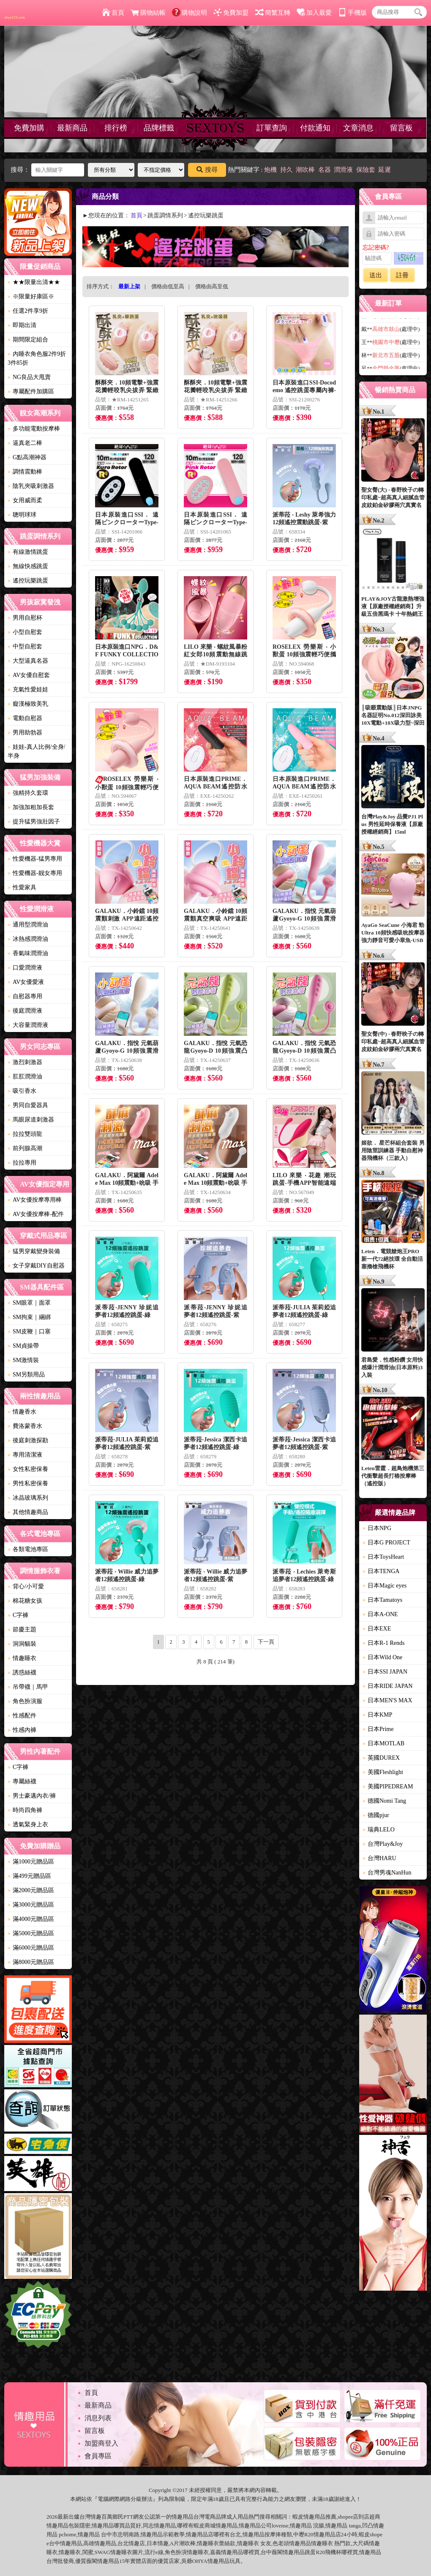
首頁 (113, 12)
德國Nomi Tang (384, 1801)
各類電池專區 (28, 1549)
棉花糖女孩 (25, 1601)
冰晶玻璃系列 (28, 1498)
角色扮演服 (25, 1701)
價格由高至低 (211, 286)
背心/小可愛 (26, 1586)
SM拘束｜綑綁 (29, 1317)
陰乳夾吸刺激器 (31, 486)
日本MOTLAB (383, 1743)
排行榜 (115, 128)
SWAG (102, 2552)
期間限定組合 (28, 339)
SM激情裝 (23, 1360)
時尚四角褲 (25, 1810)
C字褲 (18, 1615)
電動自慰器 (25, 718)
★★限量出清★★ (34, 282)
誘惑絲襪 (22, 1672)
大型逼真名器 (28, 661)
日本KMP (377, 1715)
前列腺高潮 (25, 1148)
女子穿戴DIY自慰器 (36, 1265)
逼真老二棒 (25, 443)
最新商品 (72, 128)
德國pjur (376, 1815)
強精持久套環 (28, 793)
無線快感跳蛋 (28, 566)
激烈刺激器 (25, 1062)
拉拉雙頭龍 (25, 1134)
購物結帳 (148, 12)
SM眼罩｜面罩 (29, 1303)
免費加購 (29, 128)
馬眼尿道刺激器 (31, 1119)
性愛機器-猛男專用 (35, 859)
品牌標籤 (159, 128)
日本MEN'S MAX (387, 1700)
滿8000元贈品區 (31, 1962)
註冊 (402, 275)
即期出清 (22, 325)
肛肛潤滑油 (25, 1076)
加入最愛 (314, 12)
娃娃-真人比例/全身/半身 (36, 751)
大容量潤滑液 (28, 1025)
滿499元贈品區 (29, 1876)
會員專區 (98, 2456)
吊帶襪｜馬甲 (28, 1687)
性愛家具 (22, 887)
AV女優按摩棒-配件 (36, 1214)
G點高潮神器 (27, 457)
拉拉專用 (22, 1162)
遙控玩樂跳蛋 (28, 580)
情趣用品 (314, 2517)
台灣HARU (379, 1858)
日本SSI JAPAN (385, 1672)
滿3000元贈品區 (31, 1905)
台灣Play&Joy (383, 1844)
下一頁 (266, 1642)
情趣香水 (22, 1412)
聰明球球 (22, 515)
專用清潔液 (25, 1455)
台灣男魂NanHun (387, 1872)
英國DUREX (381, 1758)
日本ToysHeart (383, 1557)
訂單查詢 (271, 128)
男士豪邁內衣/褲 (32, 1796)
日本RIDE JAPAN (387, 1686)
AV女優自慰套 (29, 675)
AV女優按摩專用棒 (35, 1200)
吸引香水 (22, 1091)
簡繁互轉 (272, 12)
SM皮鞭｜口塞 (29, 1331)
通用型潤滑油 (28, 924)
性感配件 (22, 1715)
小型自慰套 (25, 632)
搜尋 (207, 169)
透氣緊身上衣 (28, 1824)
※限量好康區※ (31, 296)
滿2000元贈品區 (31, 1890)
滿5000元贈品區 (31, 1933)
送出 (375, 275)
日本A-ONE (380, 1614)
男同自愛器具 (28, 1105)
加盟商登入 (101, 2443)
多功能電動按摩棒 (34, 428)
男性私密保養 (28, 1483)
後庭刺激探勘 (28, 1440)
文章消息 (358, 128)
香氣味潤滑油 (28, 953)
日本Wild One (382, 1657)
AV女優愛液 (26, 982)
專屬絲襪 (22, 1781)
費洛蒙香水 (25, 1426)
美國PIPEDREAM (388, 1786)
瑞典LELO (379, 1829)
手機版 (352, 12)
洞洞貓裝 (22, 1644)
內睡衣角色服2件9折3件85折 (37, 358)
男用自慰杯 (25, 618)
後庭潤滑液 (25, 1011)
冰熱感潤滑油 (28, 939)
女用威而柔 (25, 500)
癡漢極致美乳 (28, 704)
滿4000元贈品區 (31, 1919)
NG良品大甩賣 (29, 377)
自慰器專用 (25, 996)
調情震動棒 (25, 472)
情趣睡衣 (22, 1658)
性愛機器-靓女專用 (35, 873)
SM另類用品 (26, 1374)
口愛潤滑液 (25, 967)
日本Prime (378, 1729)
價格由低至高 (167, 286)
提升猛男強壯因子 (34, 821)
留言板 (401, 128)
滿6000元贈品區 (31, 1948)
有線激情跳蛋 (28, 552)
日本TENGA (381, 1571)
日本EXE (377, 1628)
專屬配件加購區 (31, 391)
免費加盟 (230, 12)
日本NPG (377, 1528)
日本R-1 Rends (384, 1643)
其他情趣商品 (28, 1512)
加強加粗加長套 (31, 807)
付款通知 (315, 128)
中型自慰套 (25, 646)
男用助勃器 (25, 732)
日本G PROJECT (386, 1542)
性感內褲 (22, 1730)
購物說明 (189, 12)
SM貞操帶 (23, 1346)
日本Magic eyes (384, 1585)
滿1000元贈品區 (31, 1861)
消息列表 (98, 2418)
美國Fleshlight (383, 1772)
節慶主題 (22, 1629)
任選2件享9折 (28, 311)
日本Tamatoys (382, 1600)
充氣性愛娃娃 (28, 689)
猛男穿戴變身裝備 (34, 1251)
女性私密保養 (28, 1469)
